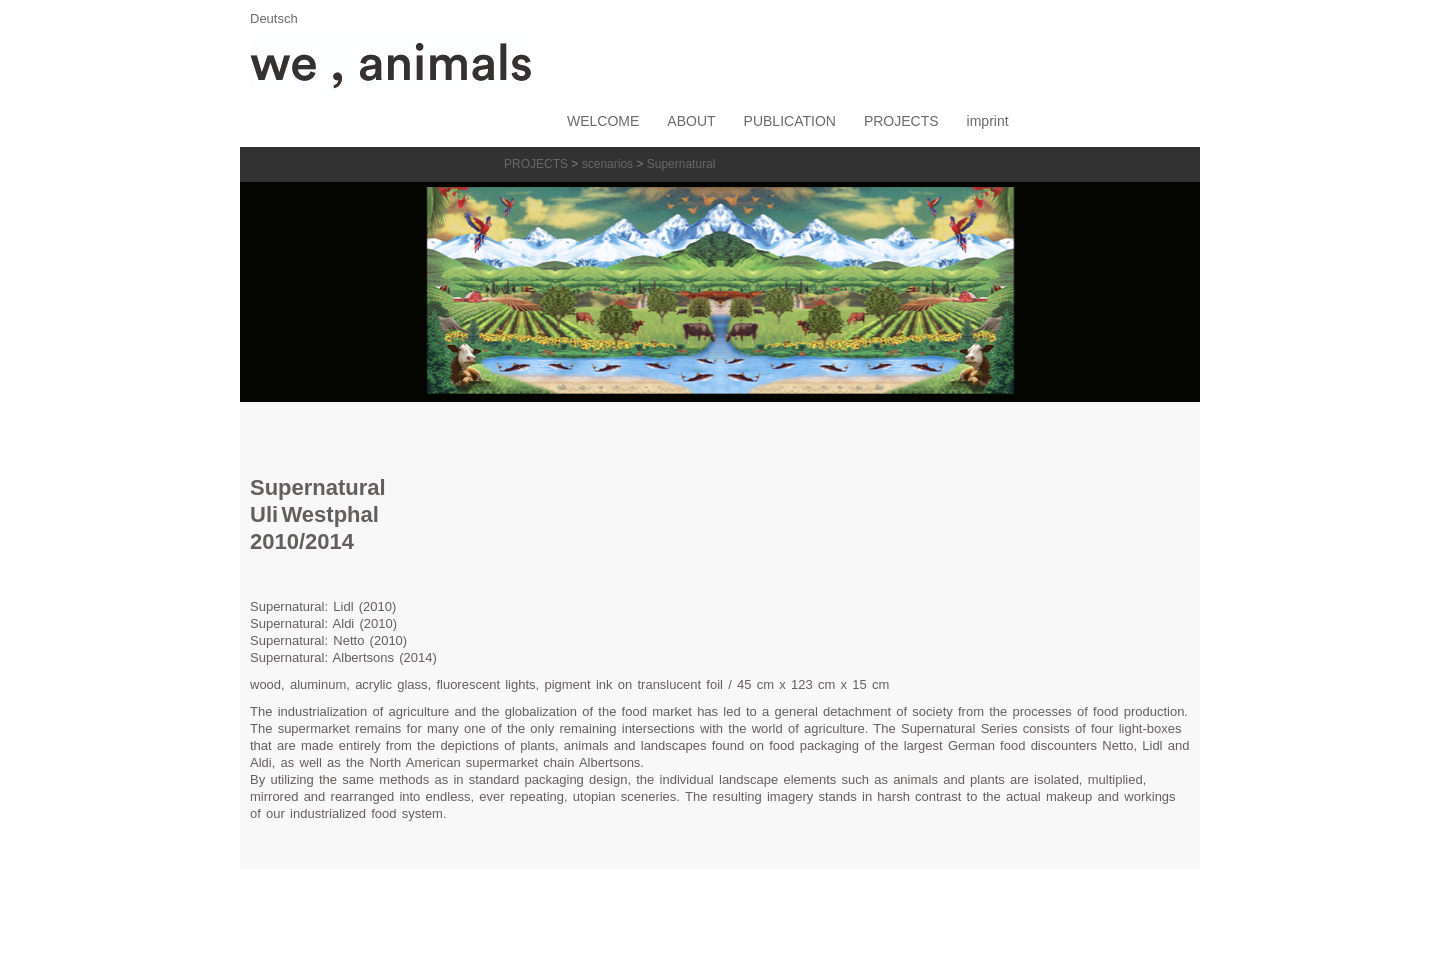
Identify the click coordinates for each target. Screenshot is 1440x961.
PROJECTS (536, 164)
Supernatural (681, 164)
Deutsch (274, 18)
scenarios (607, 164)
